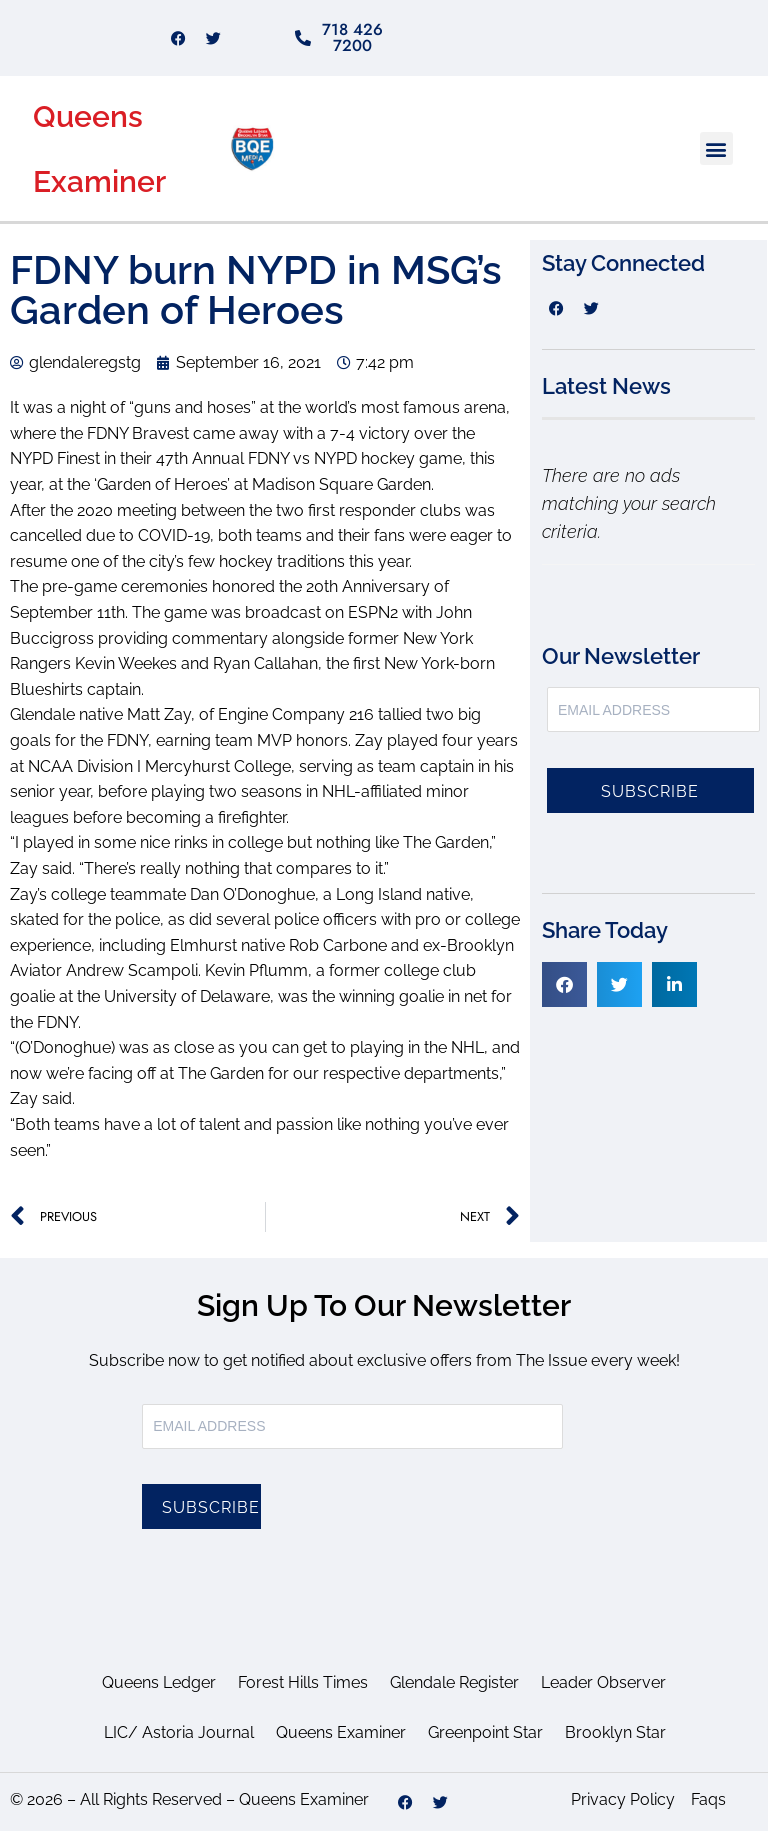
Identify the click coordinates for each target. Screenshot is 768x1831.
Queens (88, 116)
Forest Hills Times (303, 1682)
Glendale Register (454, 1682)
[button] (716, 148)
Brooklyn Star (615, 1732)
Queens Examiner (341, 1732)
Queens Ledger (159, 1682)
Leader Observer (603, 1682)
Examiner (99, 181)
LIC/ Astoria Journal (179, 1732)
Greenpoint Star (485, 1732)
